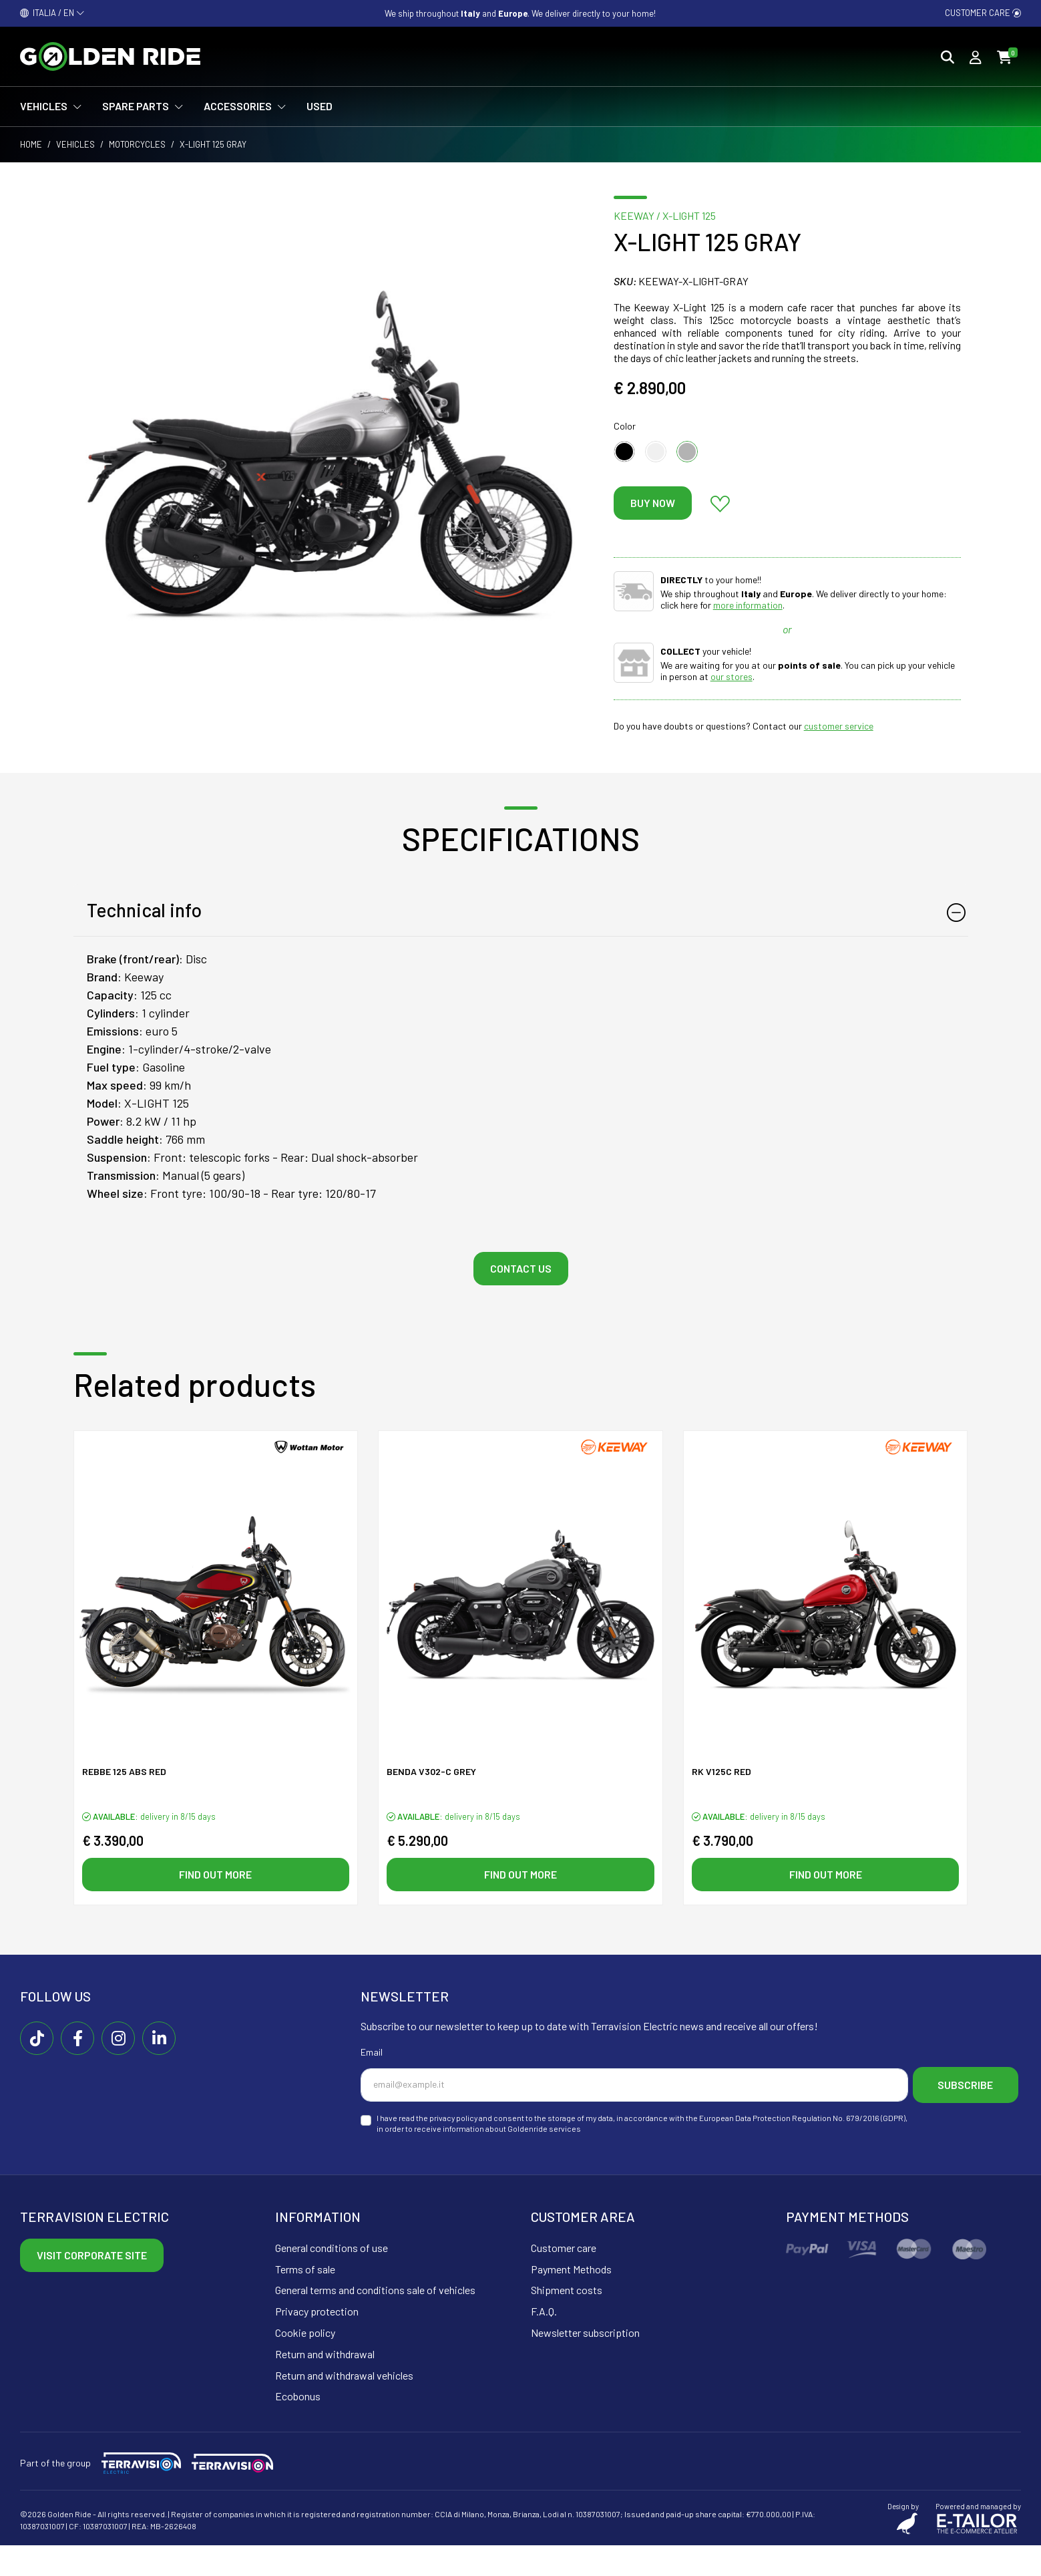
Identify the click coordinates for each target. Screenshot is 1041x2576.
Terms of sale (305, 2299)
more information (748, 605)
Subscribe (427, 2118)
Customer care (983, 12)
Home (31, 144)
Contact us (521, 1268)
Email (372, 2054)
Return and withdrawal (325, 2384)
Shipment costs (566, 2321)
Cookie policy (305, 2363)
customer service (838, 726)
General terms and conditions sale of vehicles (375, 2321)
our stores (731, 676)
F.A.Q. (544, 2342)
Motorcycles (137, 144)
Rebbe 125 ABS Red (124, 1773)
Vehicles (75, 144)
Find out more (215, 1875)
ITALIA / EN (52, 12)
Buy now (652, 502)
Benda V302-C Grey (431, 1773)
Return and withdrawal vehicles (344, 2406)
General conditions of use (331, 2278)
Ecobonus (298, 2427)
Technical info (144, 910)
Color (625, 426)
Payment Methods (571, 2299)
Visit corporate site (92, 2285)
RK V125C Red (721, 1773)
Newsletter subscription (585, 2363)
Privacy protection (317, 2342)
